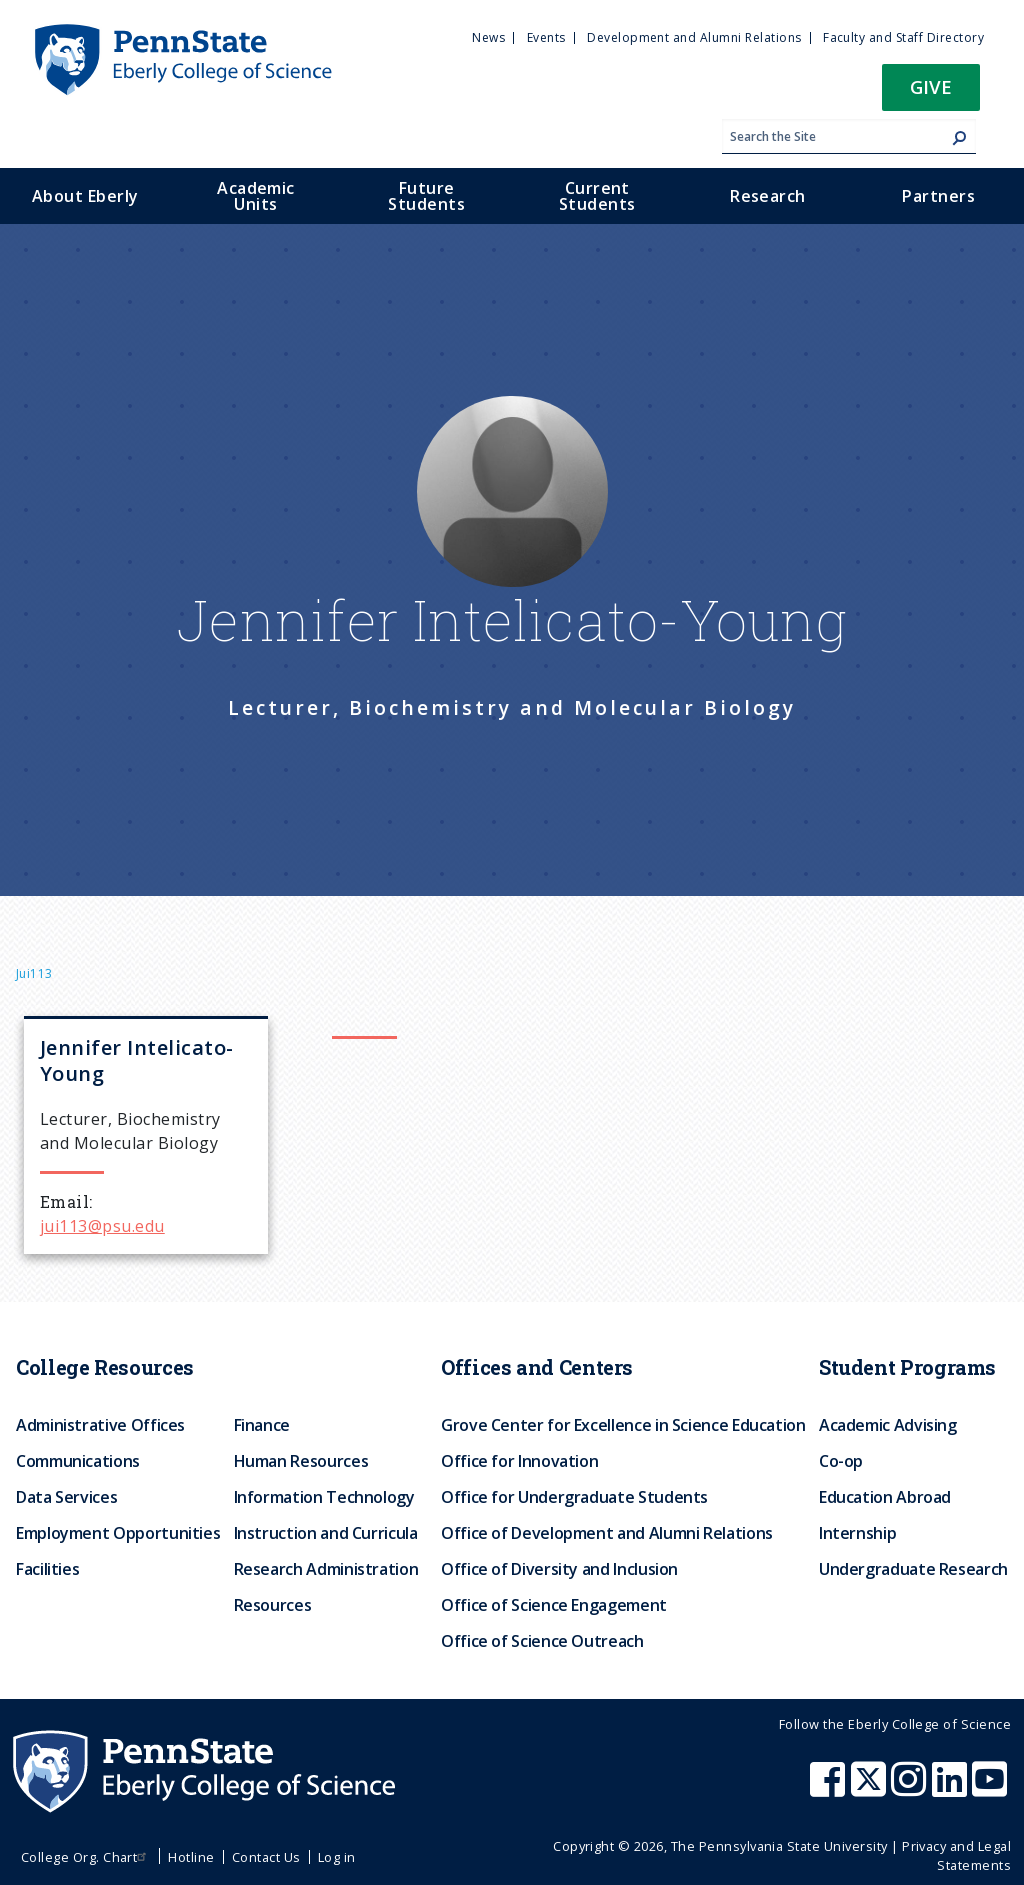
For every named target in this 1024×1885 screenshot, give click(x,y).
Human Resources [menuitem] (301, 1461)
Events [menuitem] (546, 37)
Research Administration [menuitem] (326, 1569)
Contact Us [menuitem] (266, 1857)
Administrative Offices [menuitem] (100, 1425)
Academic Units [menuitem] (256, 196)
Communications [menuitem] (78, 1461)
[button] (931, 93)
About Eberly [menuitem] (85, 196)
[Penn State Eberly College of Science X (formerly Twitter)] (871, 1789)
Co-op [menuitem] (841, 1461)
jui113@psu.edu (102, 1226)
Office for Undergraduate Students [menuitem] (574, 1497)
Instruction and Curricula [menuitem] (326, 1533)
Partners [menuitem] (938, 196)
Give (931, 86)
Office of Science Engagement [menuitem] (554, 1605)
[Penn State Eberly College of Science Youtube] (991, 1789)
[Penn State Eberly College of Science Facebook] (830, 1789)
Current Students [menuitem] (597, 196)
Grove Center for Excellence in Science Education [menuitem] (623, 1425)
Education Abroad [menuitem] (885, 1497)
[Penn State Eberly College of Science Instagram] (911, 1789)
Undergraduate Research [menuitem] (913, 1569)
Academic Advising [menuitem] (888, 1425)
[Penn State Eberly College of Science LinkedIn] (952, 1789)
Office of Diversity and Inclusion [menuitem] (559, 1569)
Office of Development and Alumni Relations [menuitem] (607, 1533)
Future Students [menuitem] (426, 196)
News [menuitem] (488, 37)
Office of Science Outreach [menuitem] (542, 1641)
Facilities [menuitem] (47, 1569)
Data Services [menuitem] (66, 1497)
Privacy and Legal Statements (956, 1855)
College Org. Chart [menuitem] (86, 1857)
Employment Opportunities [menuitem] (118, 1533)
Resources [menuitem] (273, 1605)
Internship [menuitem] (857, 1533)
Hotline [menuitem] (191, 1857)
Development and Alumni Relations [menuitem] (694, 37)
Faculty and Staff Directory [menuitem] (903, 37)
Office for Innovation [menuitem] (519, 1461)
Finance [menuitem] (262, 1425)
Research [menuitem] (768, 196)
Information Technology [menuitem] (324, 1497)
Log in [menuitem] (337, 1857)
